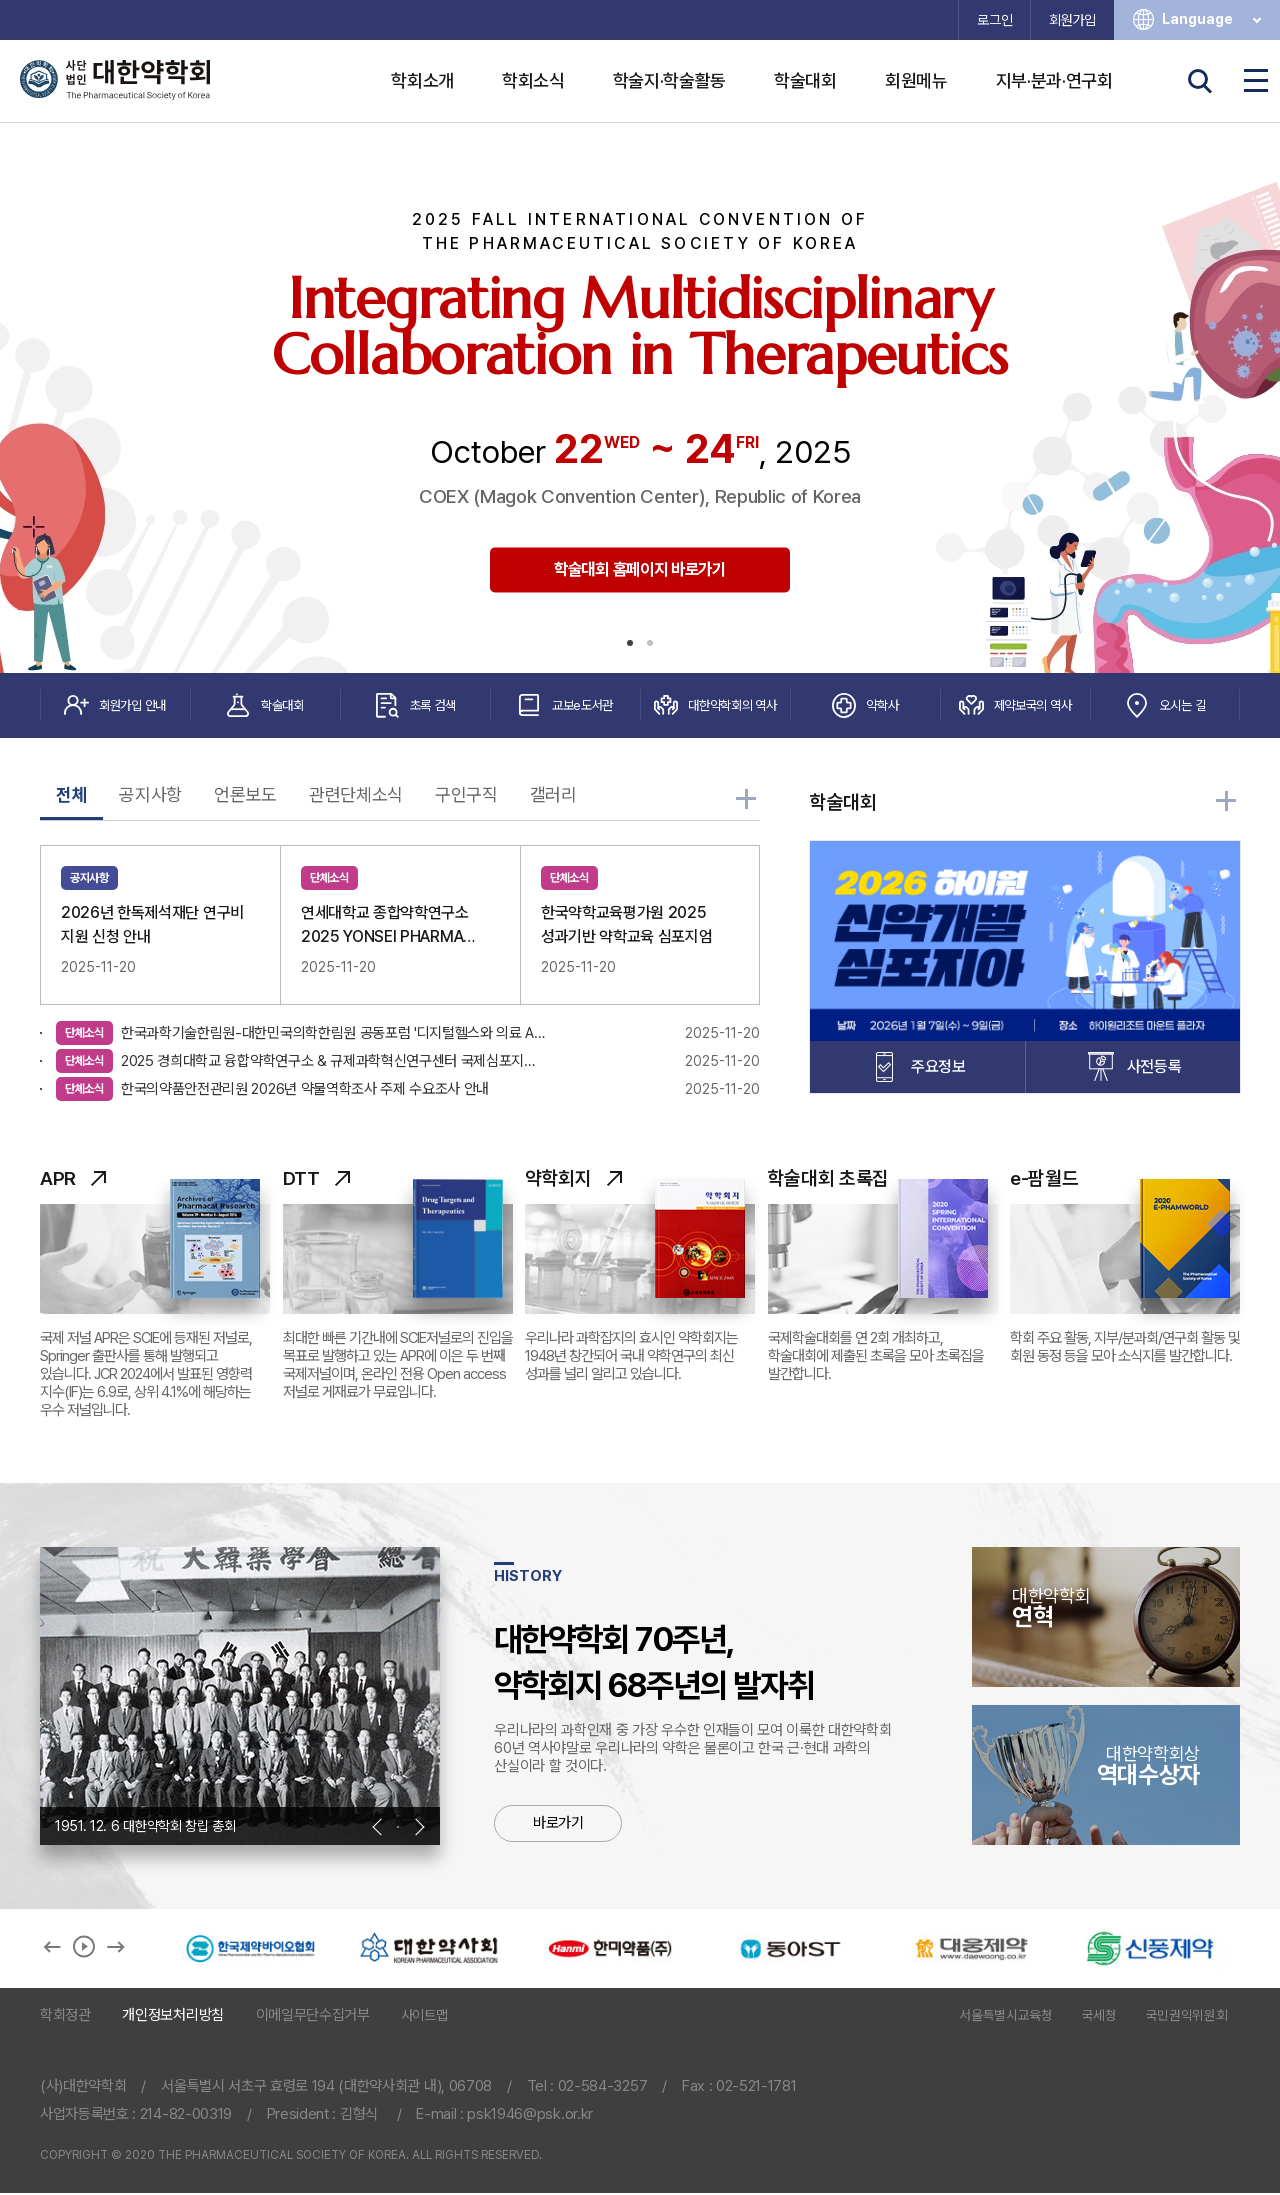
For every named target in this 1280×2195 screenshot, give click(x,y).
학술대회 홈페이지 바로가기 (640, 569)
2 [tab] (650, 643)
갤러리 (553, 795)
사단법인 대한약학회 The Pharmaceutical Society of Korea (115, 80)
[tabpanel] (640, 398)
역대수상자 (1106, 1767)
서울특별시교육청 (1005, 2017)
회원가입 (1072, 20)
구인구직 (466, 795)
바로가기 (558, 1825)
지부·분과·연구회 (1054, 80)
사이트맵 (424, 2016)
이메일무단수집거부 (313, 2016)
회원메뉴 (916, 80)
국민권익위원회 (1187, 2017)
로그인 (994, 20)
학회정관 (65, 2016)
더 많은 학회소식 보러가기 (748, 802)
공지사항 (150, 795)
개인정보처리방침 (172, 2016)
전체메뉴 (1256, 81)
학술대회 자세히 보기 (1228, 804)
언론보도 (245, 795)
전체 (71, 795)
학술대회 (805, 80)
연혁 (1106, 1609)
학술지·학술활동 (669, 80)
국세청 (1099, 2017)
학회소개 (422, 80)
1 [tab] (630, 643)
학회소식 (533, 80)
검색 (1200, 81)
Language (1213, 19)
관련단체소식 (356, 795)
